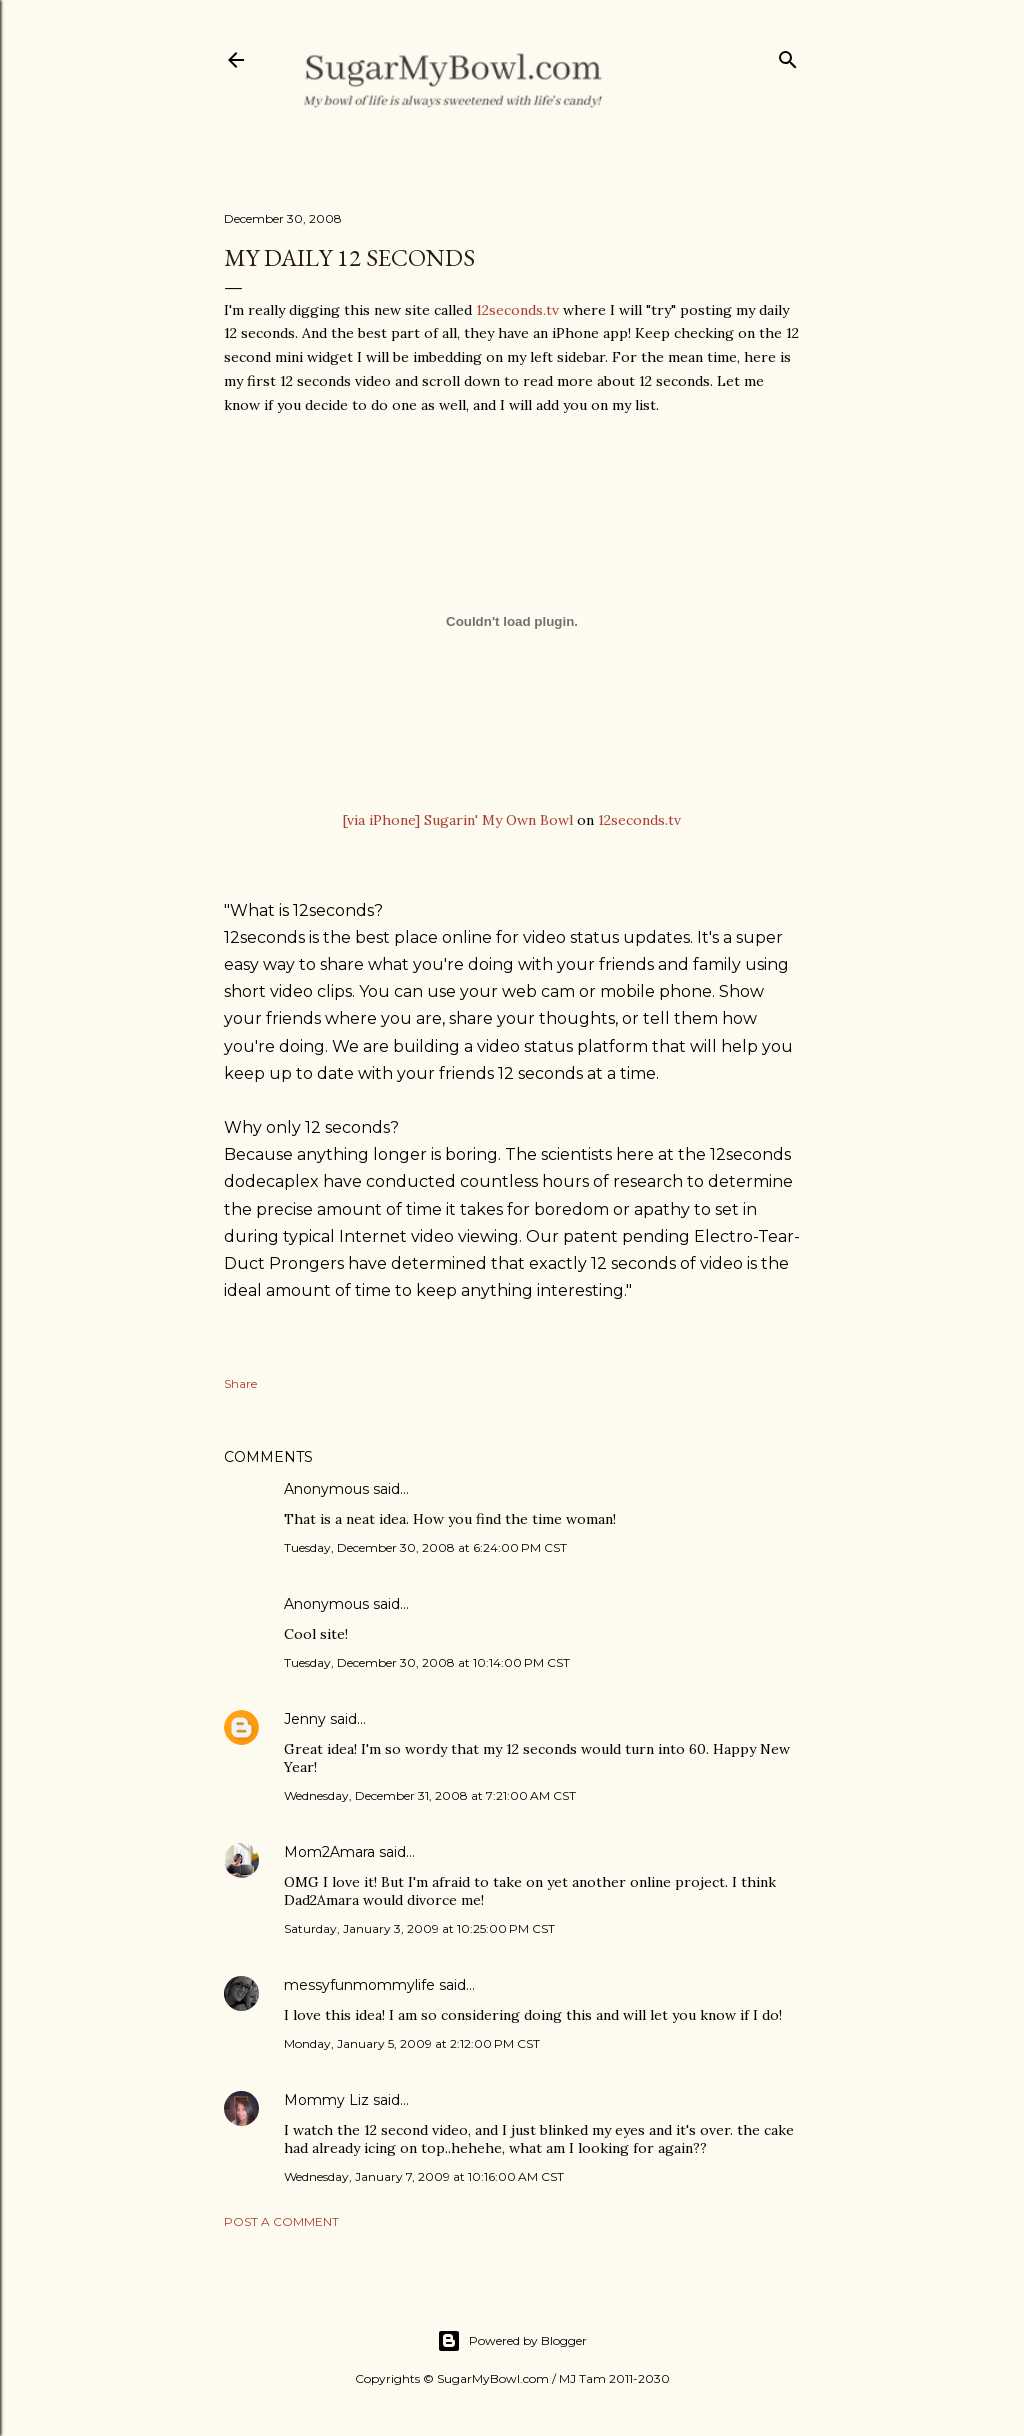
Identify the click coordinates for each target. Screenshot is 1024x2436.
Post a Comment (281, 2221)
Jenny (305, 1719)
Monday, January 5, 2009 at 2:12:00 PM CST (412, 2043)
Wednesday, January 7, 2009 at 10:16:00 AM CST (424, 2176)
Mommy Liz (326, 2100)
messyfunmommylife (359, 1985)
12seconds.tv (517, 310)
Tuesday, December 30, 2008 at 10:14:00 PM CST (427, 1662)
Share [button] (240, 1383)
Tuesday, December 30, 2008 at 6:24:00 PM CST (425, 1547)
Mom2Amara (329, 1852)
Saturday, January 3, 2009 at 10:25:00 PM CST (419, 1928)
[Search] (788, 55)
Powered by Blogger (512, 2341)
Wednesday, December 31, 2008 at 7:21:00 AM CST (430, 1795)
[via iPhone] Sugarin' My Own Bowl (458, 820)
